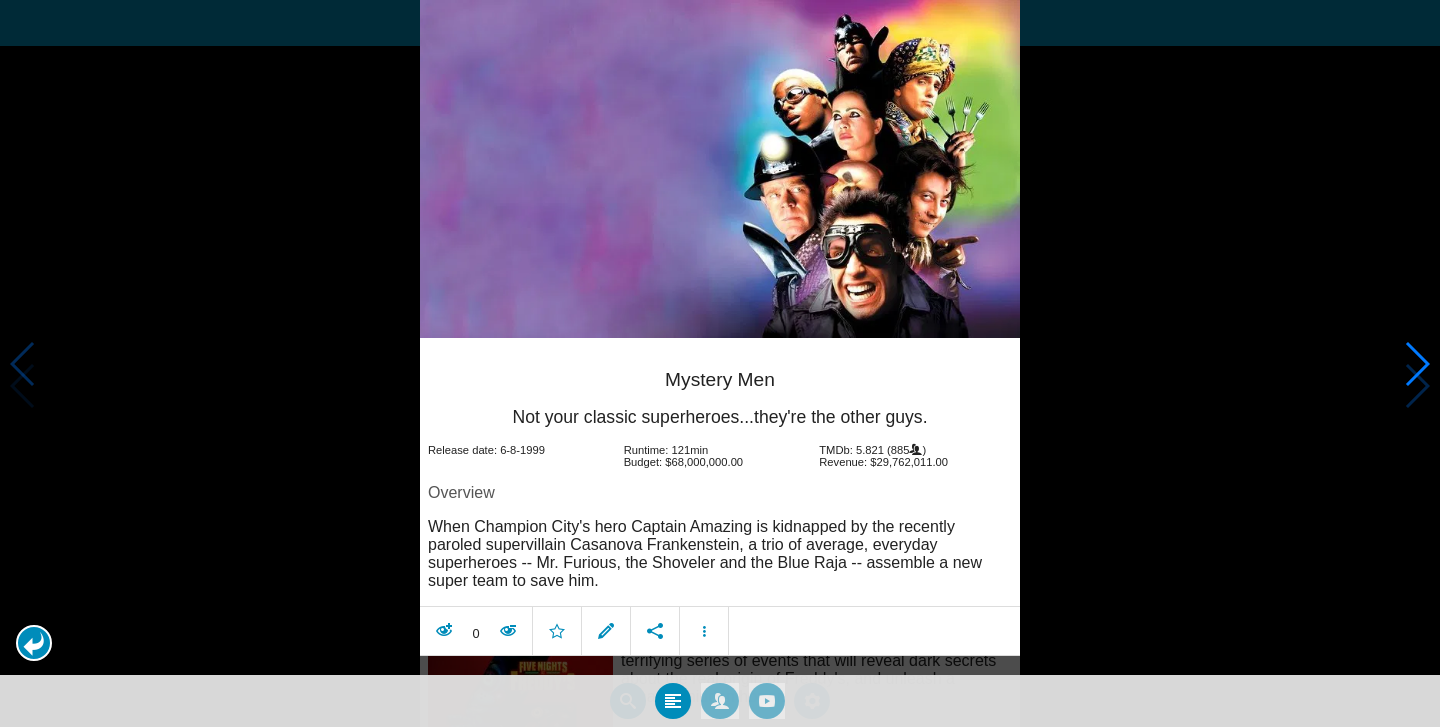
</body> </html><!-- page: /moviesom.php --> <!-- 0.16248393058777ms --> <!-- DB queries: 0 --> (720, 363)
